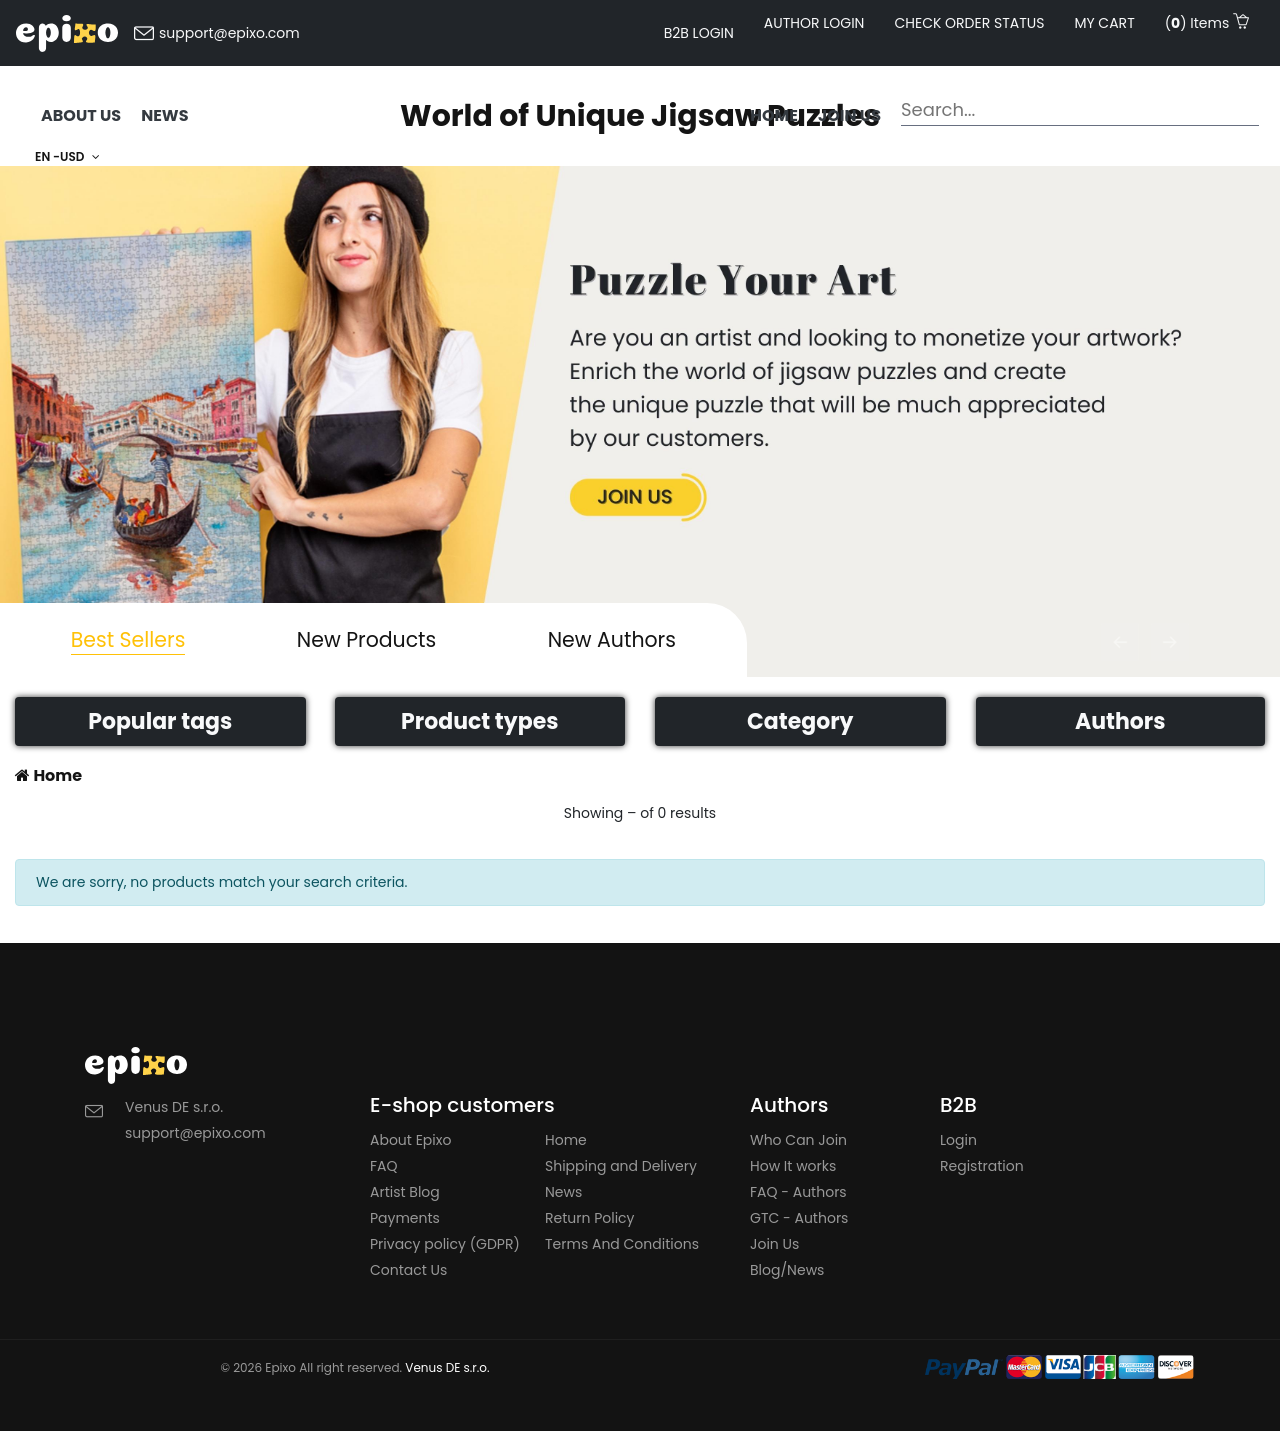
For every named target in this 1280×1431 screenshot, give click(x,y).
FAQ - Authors (798, 1192)
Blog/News (787, 1270)
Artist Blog (405, 1192)
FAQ (384, 1166)
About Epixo (410, 1140)
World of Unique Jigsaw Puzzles (640, 116)
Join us (849, 115)
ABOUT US (81, 115)
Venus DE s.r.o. (447, 1367)
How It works (793, 1166)
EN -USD (67, 156)
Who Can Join (798, 1140)
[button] (1120, 642)
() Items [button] (1207, 23)
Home (774, 115)
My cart (1104, 23)
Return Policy (590, 1218)
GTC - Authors (799, 1218)
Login (958, 1140)
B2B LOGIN (699, 33)
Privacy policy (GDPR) (445, 1244)
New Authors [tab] (612, 639)
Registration (982, 1166)
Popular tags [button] (160, 721)
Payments (405, 1218)
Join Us (774, 1244)
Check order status (969, 23)
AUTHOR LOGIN (814, 23)
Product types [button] (479, 721)
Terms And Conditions (622, 1244)
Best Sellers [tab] (128, 639)
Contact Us (408, 1270)
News (563, 1192)
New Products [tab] (366, 639)
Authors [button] (1120, 721)
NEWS (164, 115)
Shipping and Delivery (621, 1166)
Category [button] (800, 721)
